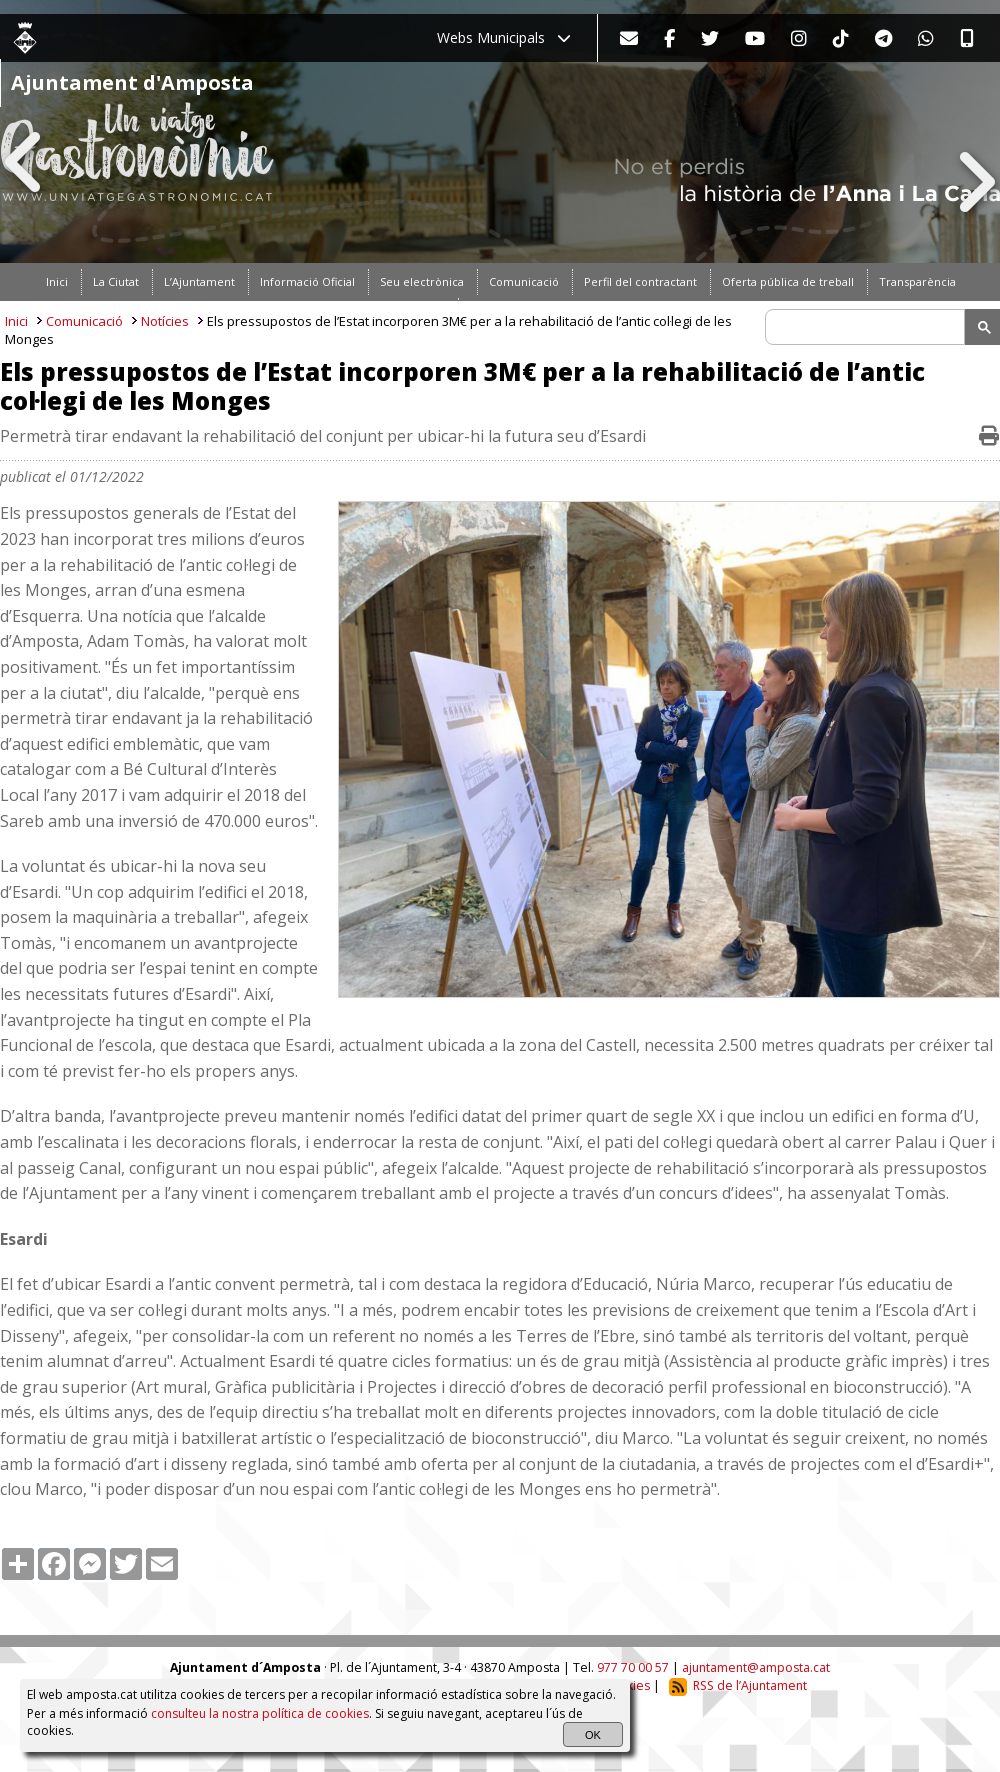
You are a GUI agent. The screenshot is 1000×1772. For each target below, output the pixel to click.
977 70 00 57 (633, 1667)
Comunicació (84, 321)
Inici (16, 321)
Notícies (165, 321)
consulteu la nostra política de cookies (260, 1713)
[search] (868, 327)
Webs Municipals (504, 37)
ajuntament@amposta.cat (756, 1667)
